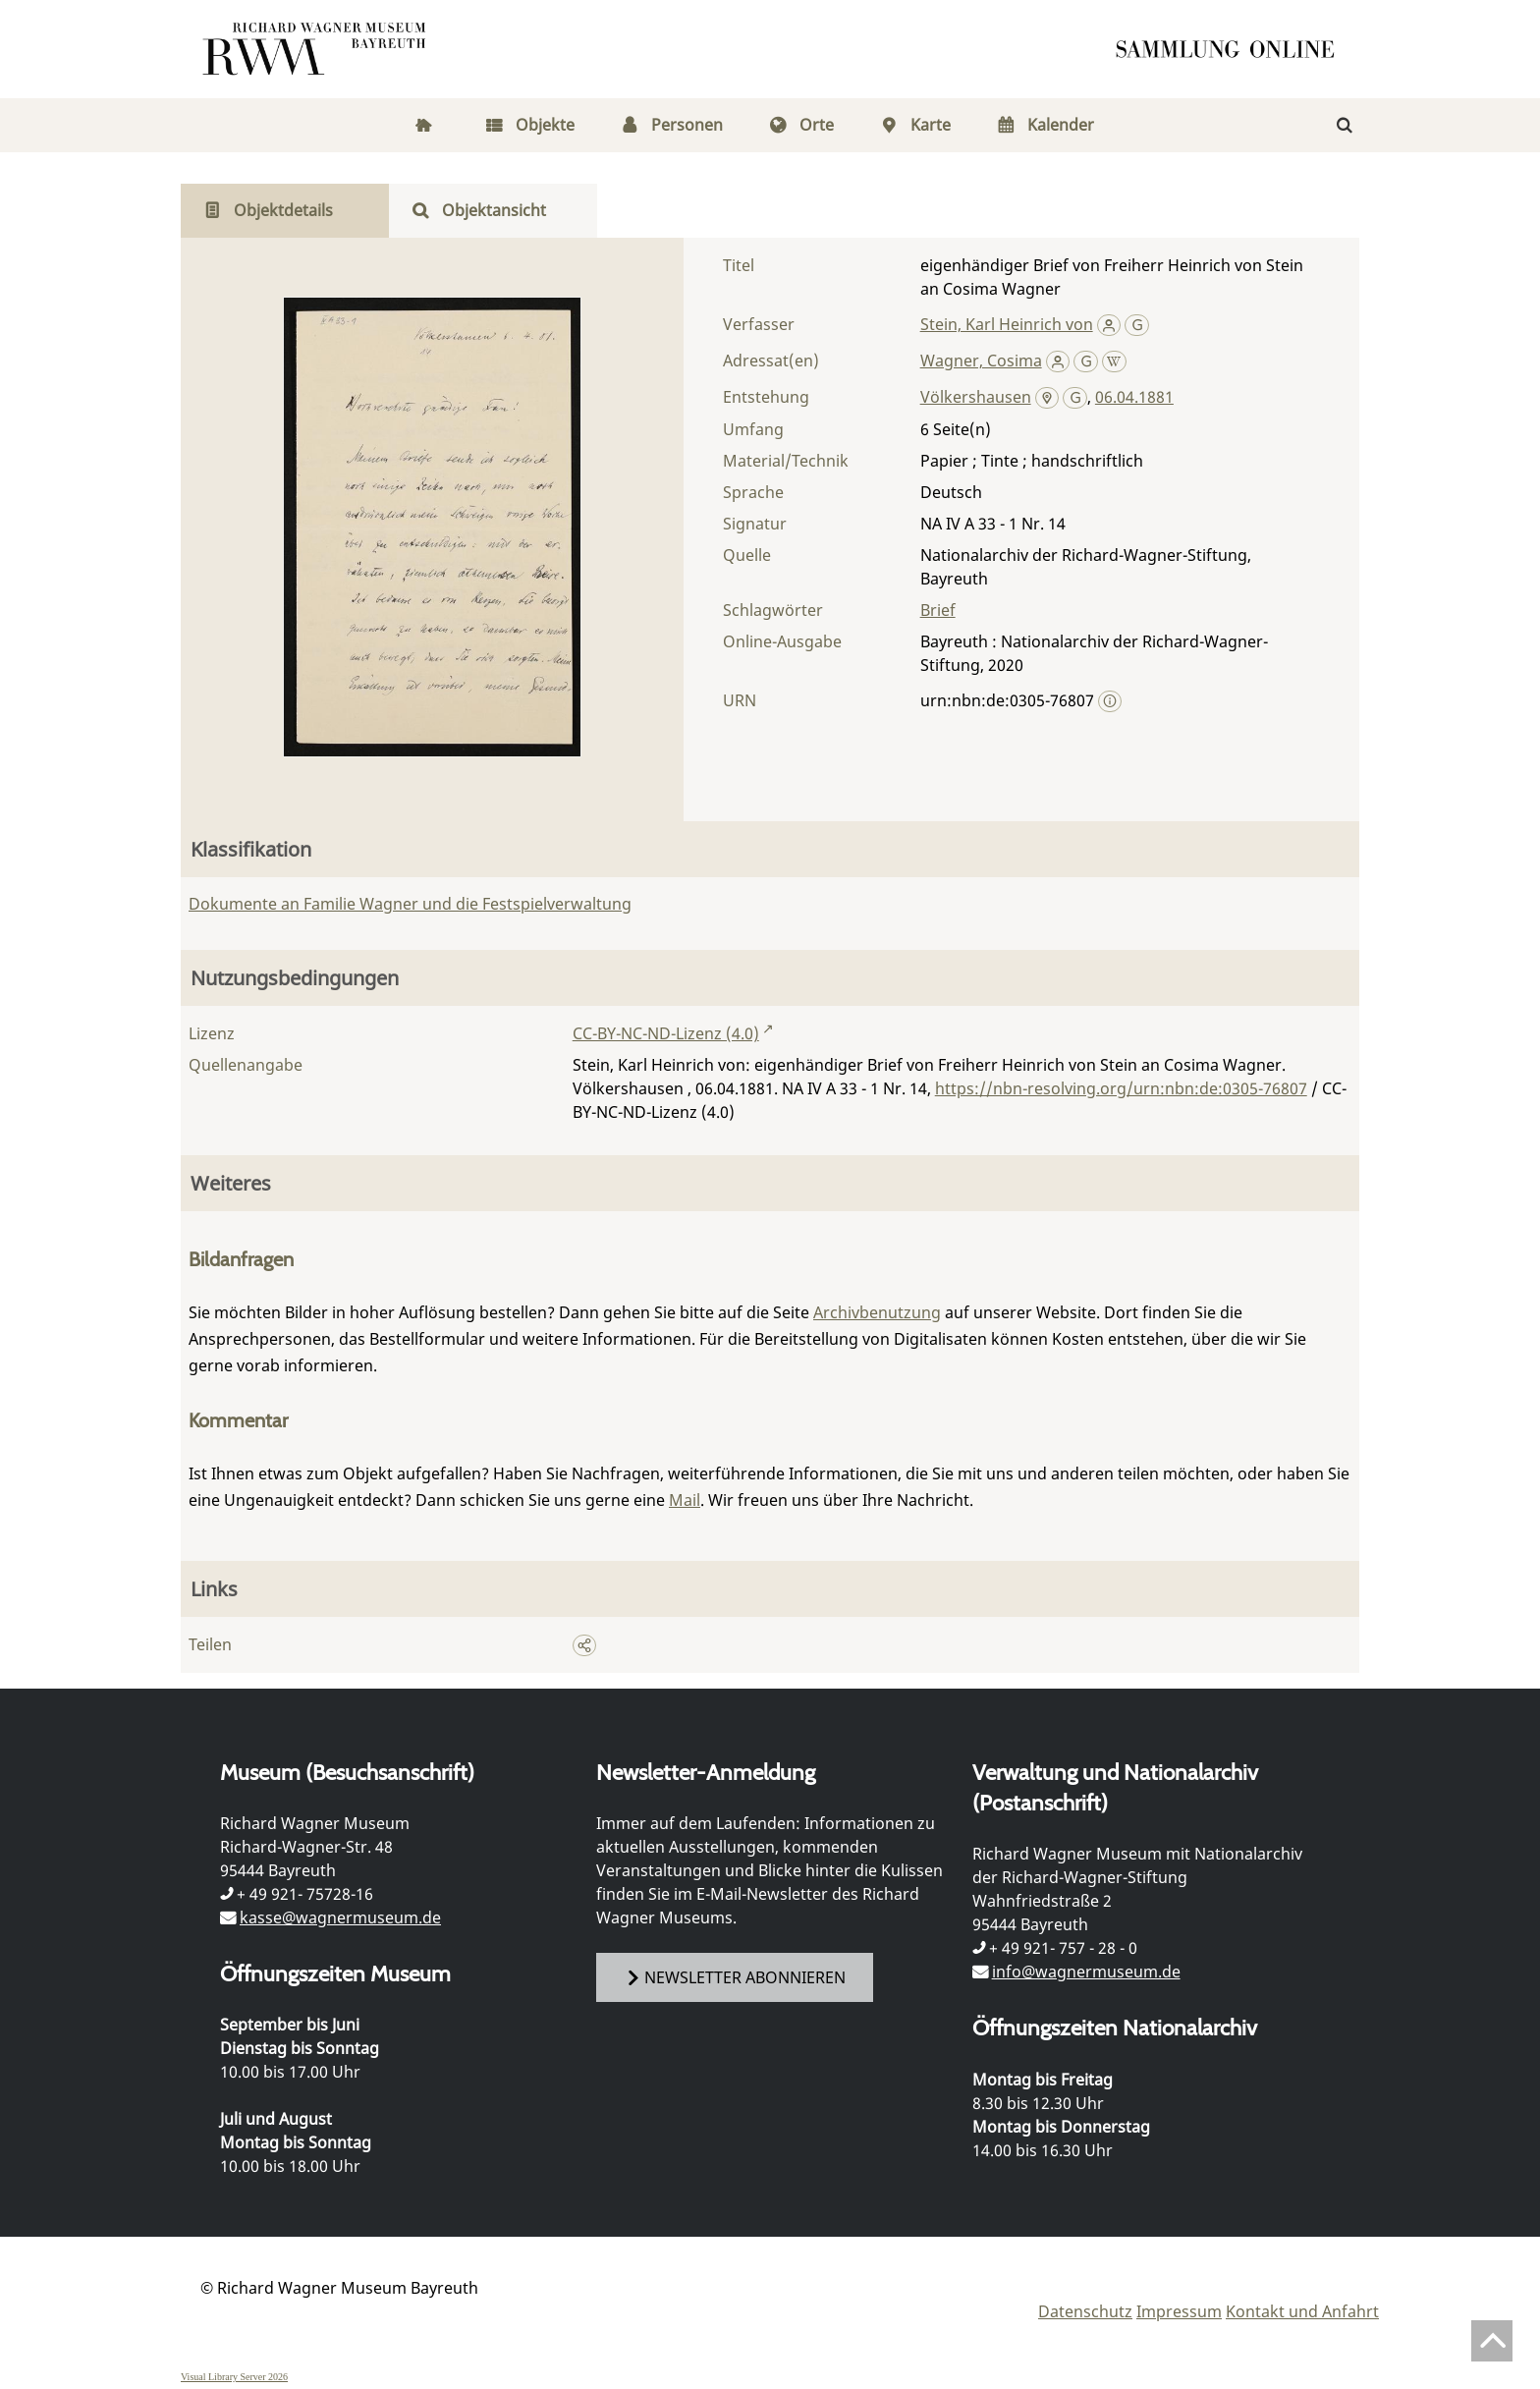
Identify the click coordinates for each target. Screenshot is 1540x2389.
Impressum (1179, 2311)
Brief (938, 610)
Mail (684, 1500)
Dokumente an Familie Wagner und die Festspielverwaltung (410, 904)
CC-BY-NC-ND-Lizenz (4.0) (666, 1033)
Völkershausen (975, 397)
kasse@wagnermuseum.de (340, 1917)
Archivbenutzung (877, 1312)
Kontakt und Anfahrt (1302, 2311)
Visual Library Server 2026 (234, 2376)
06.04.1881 (1134, 397)
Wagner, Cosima (981, 360)
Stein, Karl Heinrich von (1006, 324)
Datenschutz (1085, 2311)
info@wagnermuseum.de (1086, 1971)
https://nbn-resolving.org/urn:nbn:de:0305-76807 (1121, 1088)
